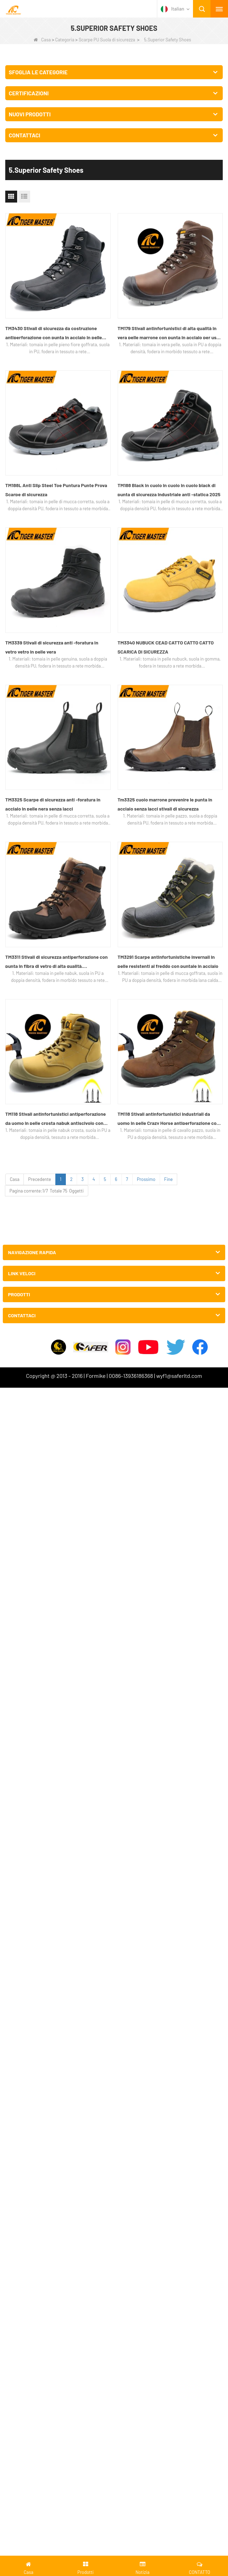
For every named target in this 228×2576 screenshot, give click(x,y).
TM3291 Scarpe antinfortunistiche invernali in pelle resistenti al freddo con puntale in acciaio (168, 961)
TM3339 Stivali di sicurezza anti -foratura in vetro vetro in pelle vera (51, 647)
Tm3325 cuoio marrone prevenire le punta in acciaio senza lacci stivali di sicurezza (165, 804)
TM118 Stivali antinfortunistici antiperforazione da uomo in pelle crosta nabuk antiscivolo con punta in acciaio (55, 1119)
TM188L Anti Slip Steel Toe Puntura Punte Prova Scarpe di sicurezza (56, 489)
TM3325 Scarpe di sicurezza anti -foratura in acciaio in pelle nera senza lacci (53, 804)
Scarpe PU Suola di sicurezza (107, 39)
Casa (42, 39)
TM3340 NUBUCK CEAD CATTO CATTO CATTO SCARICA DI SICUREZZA (166, 647)
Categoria (64, 39)
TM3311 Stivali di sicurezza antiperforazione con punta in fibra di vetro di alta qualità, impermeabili (56, 962)
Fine (168, 1179)
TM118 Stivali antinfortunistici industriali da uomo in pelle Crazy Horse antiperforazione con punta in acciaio (168, 1119)
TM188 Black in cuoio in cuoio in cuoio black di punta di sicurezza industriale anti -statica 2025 (169, 489)
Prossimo (146, 1179)
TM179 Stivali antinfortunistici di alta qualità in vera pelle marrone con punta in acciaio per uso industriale (168, 333)
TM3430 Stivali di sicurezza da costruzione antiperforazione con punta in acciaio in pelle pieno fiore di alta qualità (53, 333)
